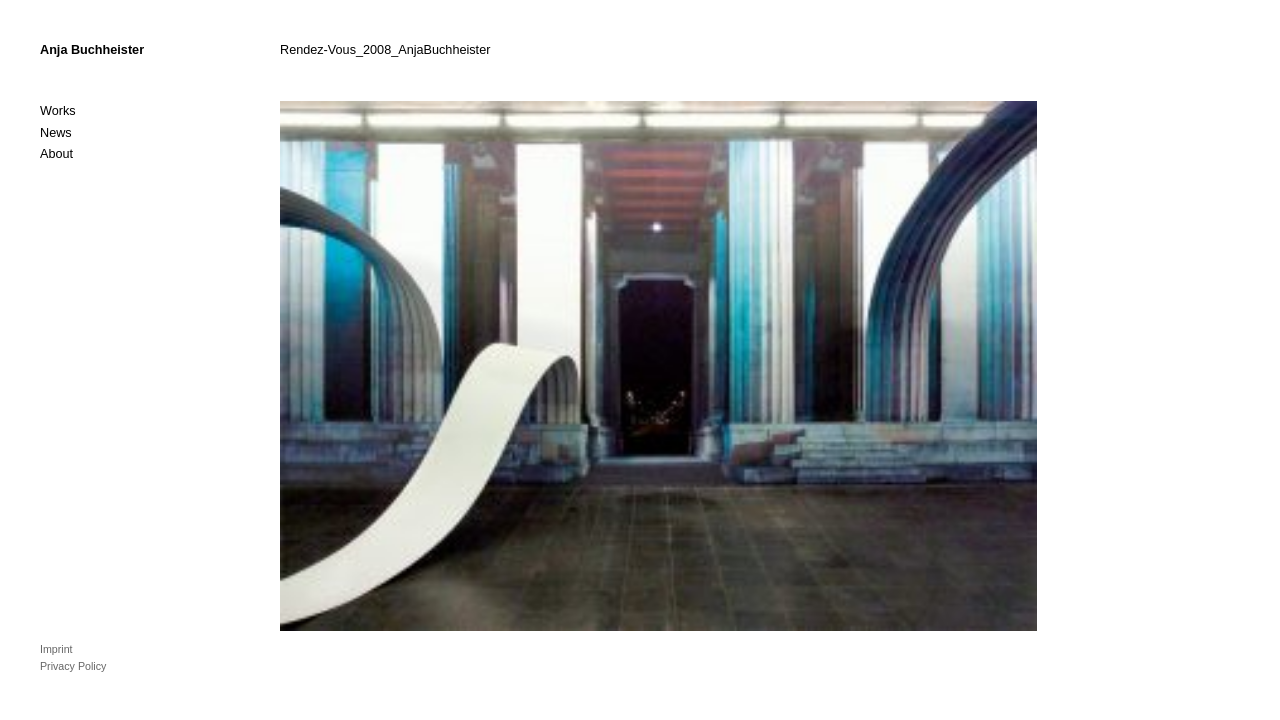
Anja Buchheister (92, 50)
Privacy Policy (73, 666)
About (56, 154)
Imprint (56, 649)
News (56, 133)
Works (58, 111)
